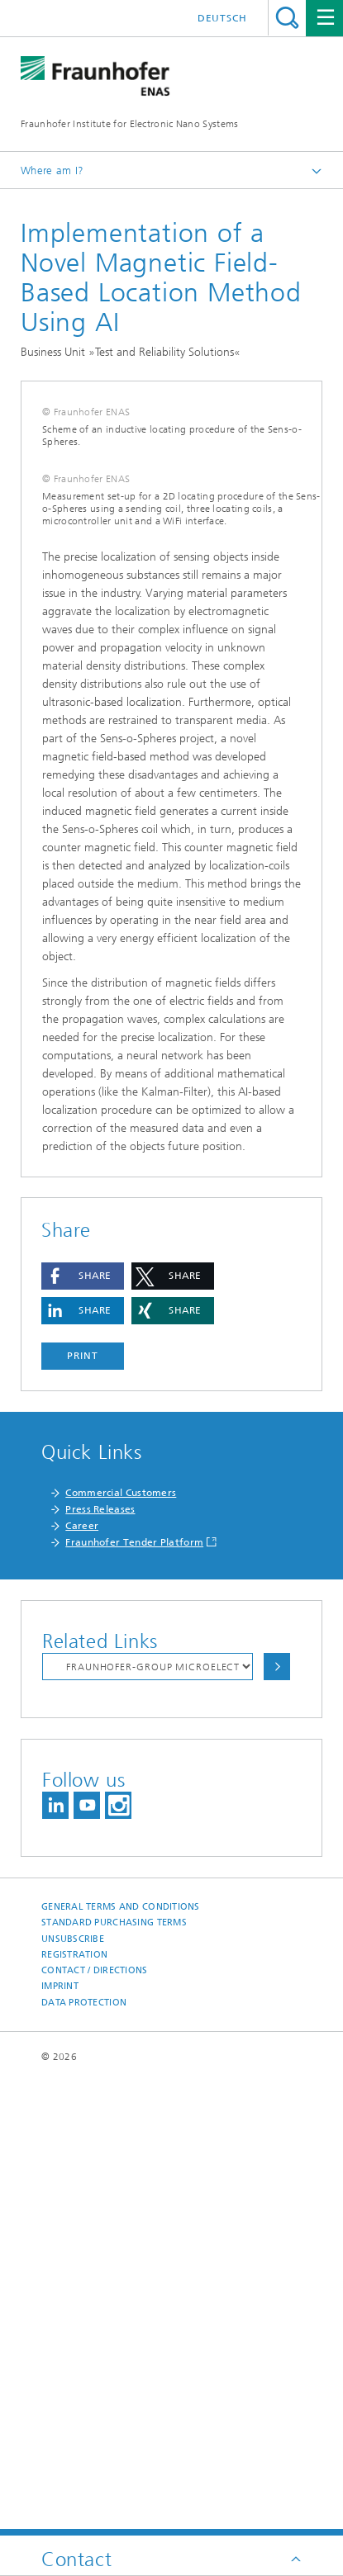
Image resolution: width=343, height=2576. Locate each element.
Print (82, 1809)
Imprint (60, 2439)
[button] (82, 1729)
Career (81, 1979)
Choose (277, 2119)
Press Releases (100, 1962)
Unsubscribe (72, 2392)
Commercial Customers (120, 1946)
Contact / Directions (94, 2423)
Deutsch (222, 18)
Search (287, 18)
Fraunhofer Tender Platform (134, 1995)
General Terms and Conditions (120, 2360)
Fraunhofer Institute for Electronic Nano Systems (129, 124)
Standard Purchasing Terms (114, 2375)
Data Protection (83, 2456)
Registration (74, 2408)
